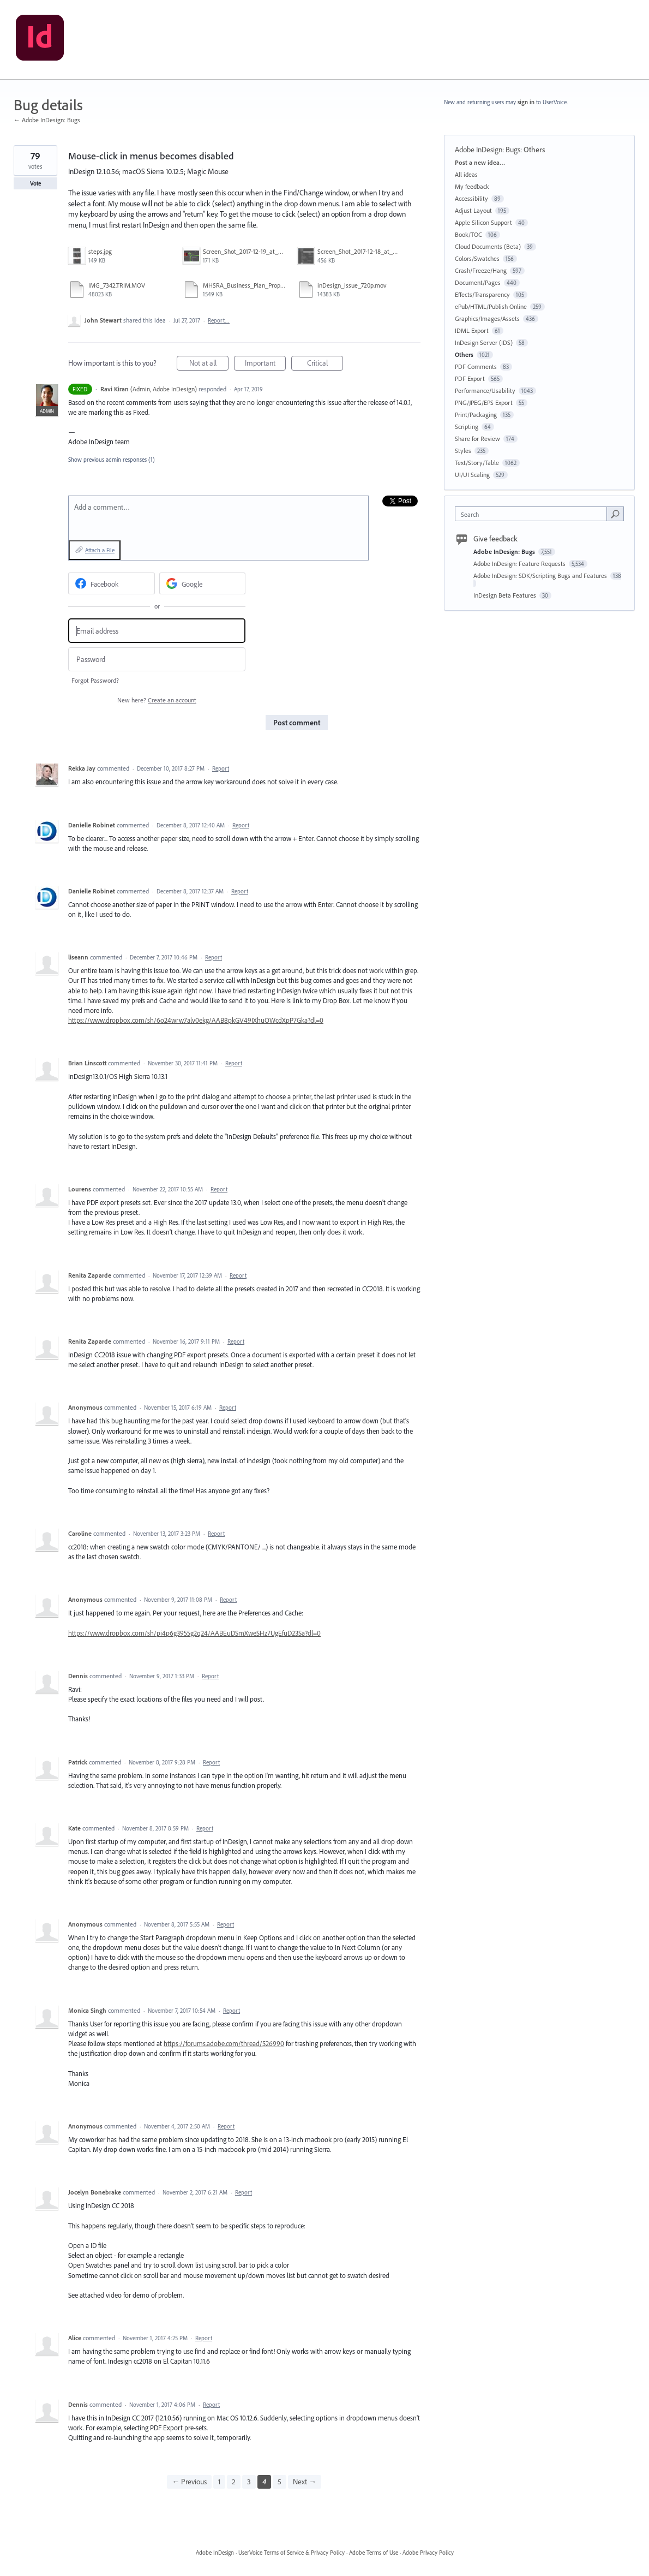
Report (220, 768)
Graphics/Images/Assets (487, 318)
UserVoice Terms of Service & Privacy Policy (291, 2552)
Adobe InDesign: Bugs (487, 149)
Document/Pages (478, 282)
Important (265, 364)
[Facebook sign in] (111, 583)
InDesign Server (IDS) (484, 342)
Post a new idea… (480, 162)
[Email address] (156, 630)
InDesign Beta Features (505, 595)
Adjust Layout (473, 210)
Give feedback (495, 539)
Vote (35, 183)
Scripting (466, 426)
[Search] (615, 513)
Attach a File (100, 550)
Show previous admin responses (111, 459)
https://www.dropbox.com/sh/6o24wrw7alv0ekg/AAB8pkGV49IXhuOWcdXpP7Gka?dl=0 (195, 1020)
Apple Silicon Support (483, 222)
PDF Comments (476, 366)
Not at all (209, 364)
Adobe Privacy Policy (428, 2552)
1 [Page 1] (219, 2481)
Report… (219, 320)
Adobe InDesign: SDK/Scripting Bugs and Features (541, 575)
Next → (304, 2481)
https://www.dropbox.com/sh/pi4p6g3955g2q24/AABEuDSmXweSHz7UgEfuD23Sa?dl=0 (194, 1633)
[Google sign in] (202, 583)
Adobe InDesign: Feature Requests (520, 563)
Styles (463, 450)
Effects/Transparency (482, 294)
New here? (156, 700)
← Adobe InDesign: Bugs (47, 120)
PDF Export (470, 378)
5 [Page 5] (279, 2481)
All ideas (466, 174)
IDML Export (472, 330)
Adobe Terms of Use (373, 2552)
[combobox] (533, 514)
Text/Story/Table (477, 462)
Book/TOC (468, 234)
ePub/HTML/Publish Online (491, 306)
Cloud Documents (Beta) (488, 246)
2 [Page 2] (234, 2481)
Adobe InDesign (215, 2552)
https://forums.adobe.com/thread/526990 (224, 2043)
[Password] (156, 659)
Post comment (296, 723)
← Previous (189, 2481)
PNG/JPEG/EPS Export (484, 402)
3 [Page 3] (249, 2481)
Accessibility (471, 198)
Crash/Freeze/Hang (481, 270)
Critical (325, 364)
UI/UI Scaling (472, 474)
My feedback (472, 186)
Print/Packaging (476, 414)
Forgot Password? (95, 680)
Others (534, 149)
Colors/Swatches (477, 258)
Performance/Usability (485, 390)
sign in (526, 102)
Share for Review (477, 438)
